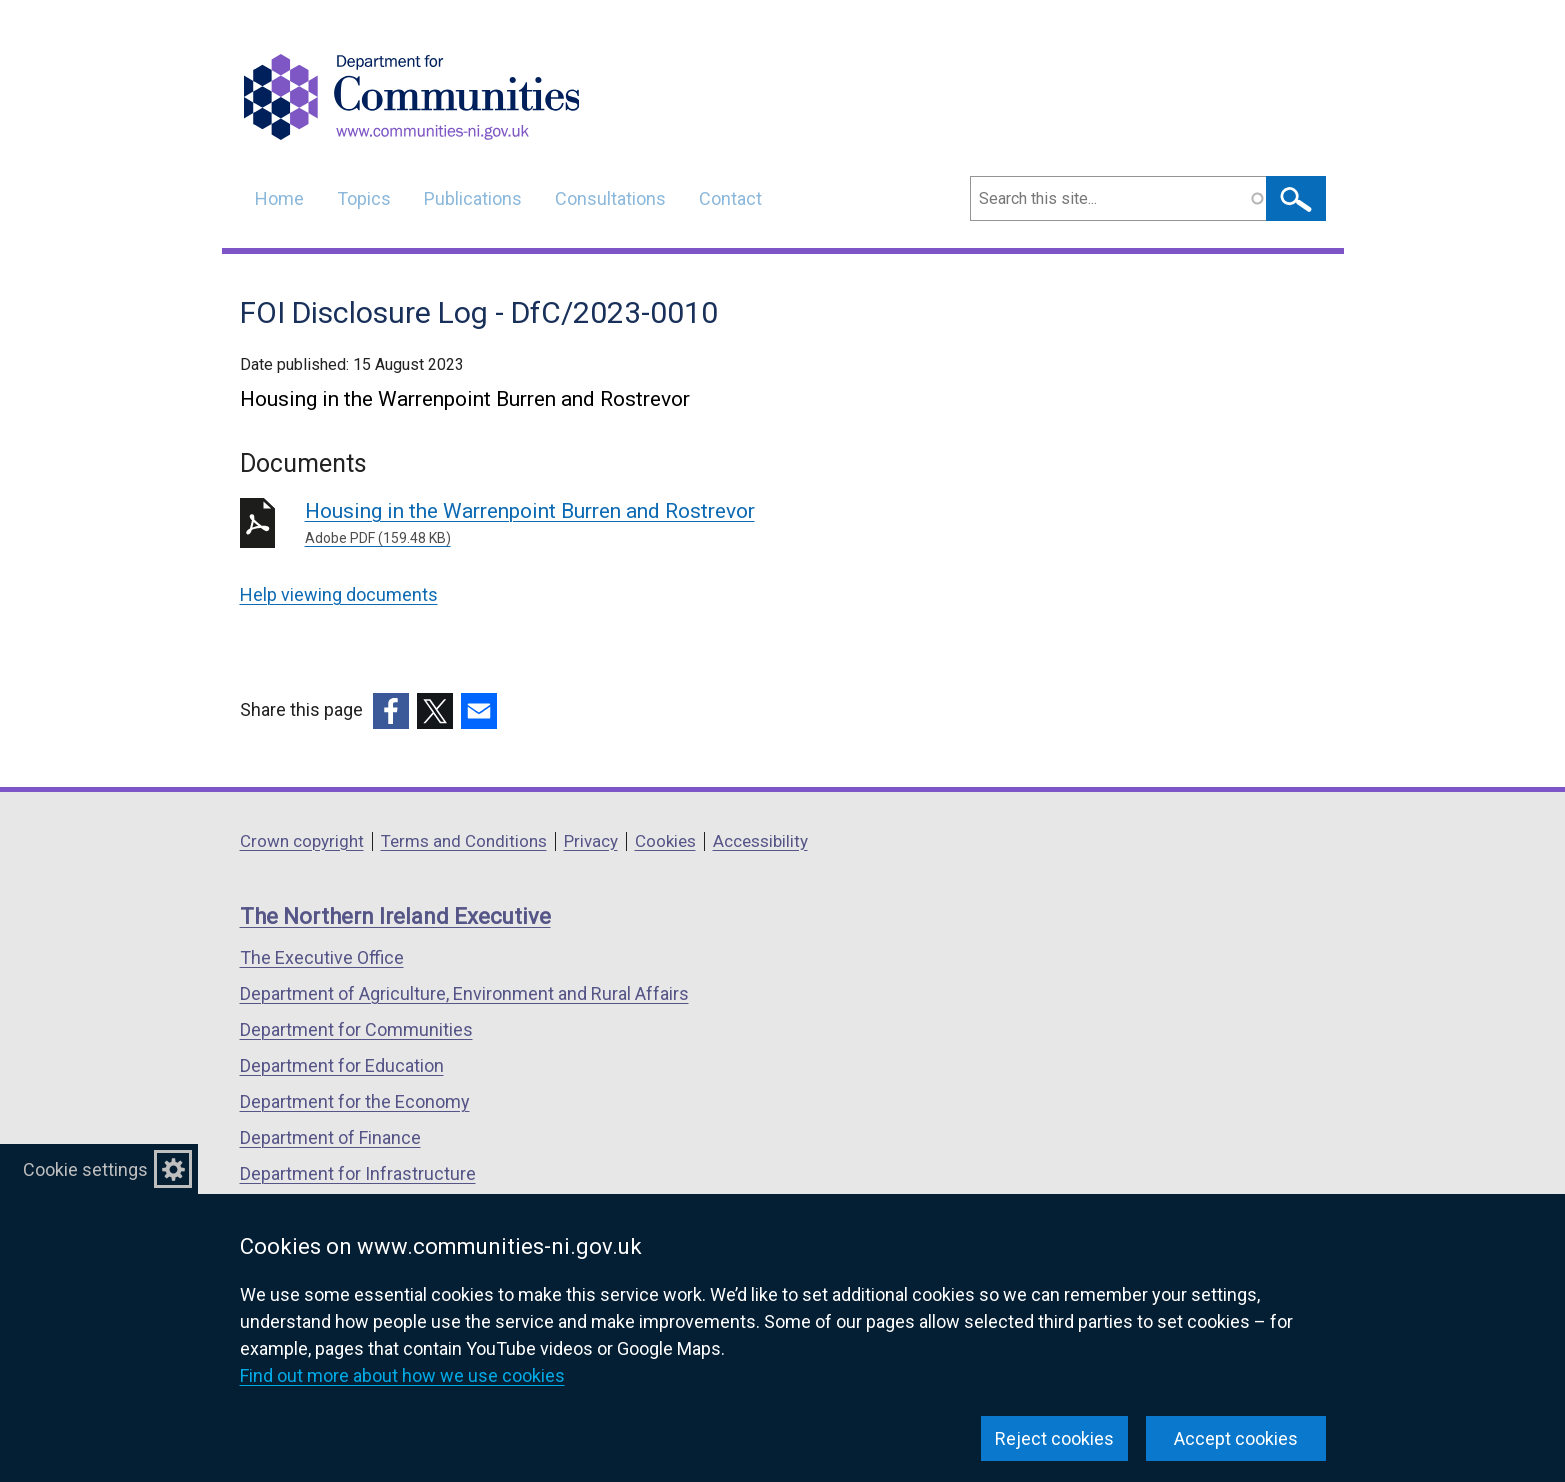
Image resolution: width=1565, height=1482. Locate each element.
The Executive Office (322, 957)
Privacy (591, 841)
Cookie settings (85, 1169)
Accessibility (760, 841)
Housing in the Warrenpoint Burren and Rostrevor (592, 524)
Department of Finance (330, 1137)
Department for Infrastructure (358, 1173)
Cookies (665, 841)
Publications (473, 198)
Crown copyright (302, 841)
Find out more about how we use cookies (402, 1375)
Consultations (610, 198)
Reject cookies (1054, 1438)
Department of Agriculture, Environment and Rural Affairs (464, 993)
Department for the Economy (355, 1101)
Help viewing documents (339, 594)
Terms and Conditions (464, 841)
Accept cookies (1236, 1438)
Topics (364, 198)
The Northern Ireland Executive (395, 916)
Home (279, 198)
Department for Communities (356, 1029)
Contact (730, 198)
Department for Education (342, 1065)
